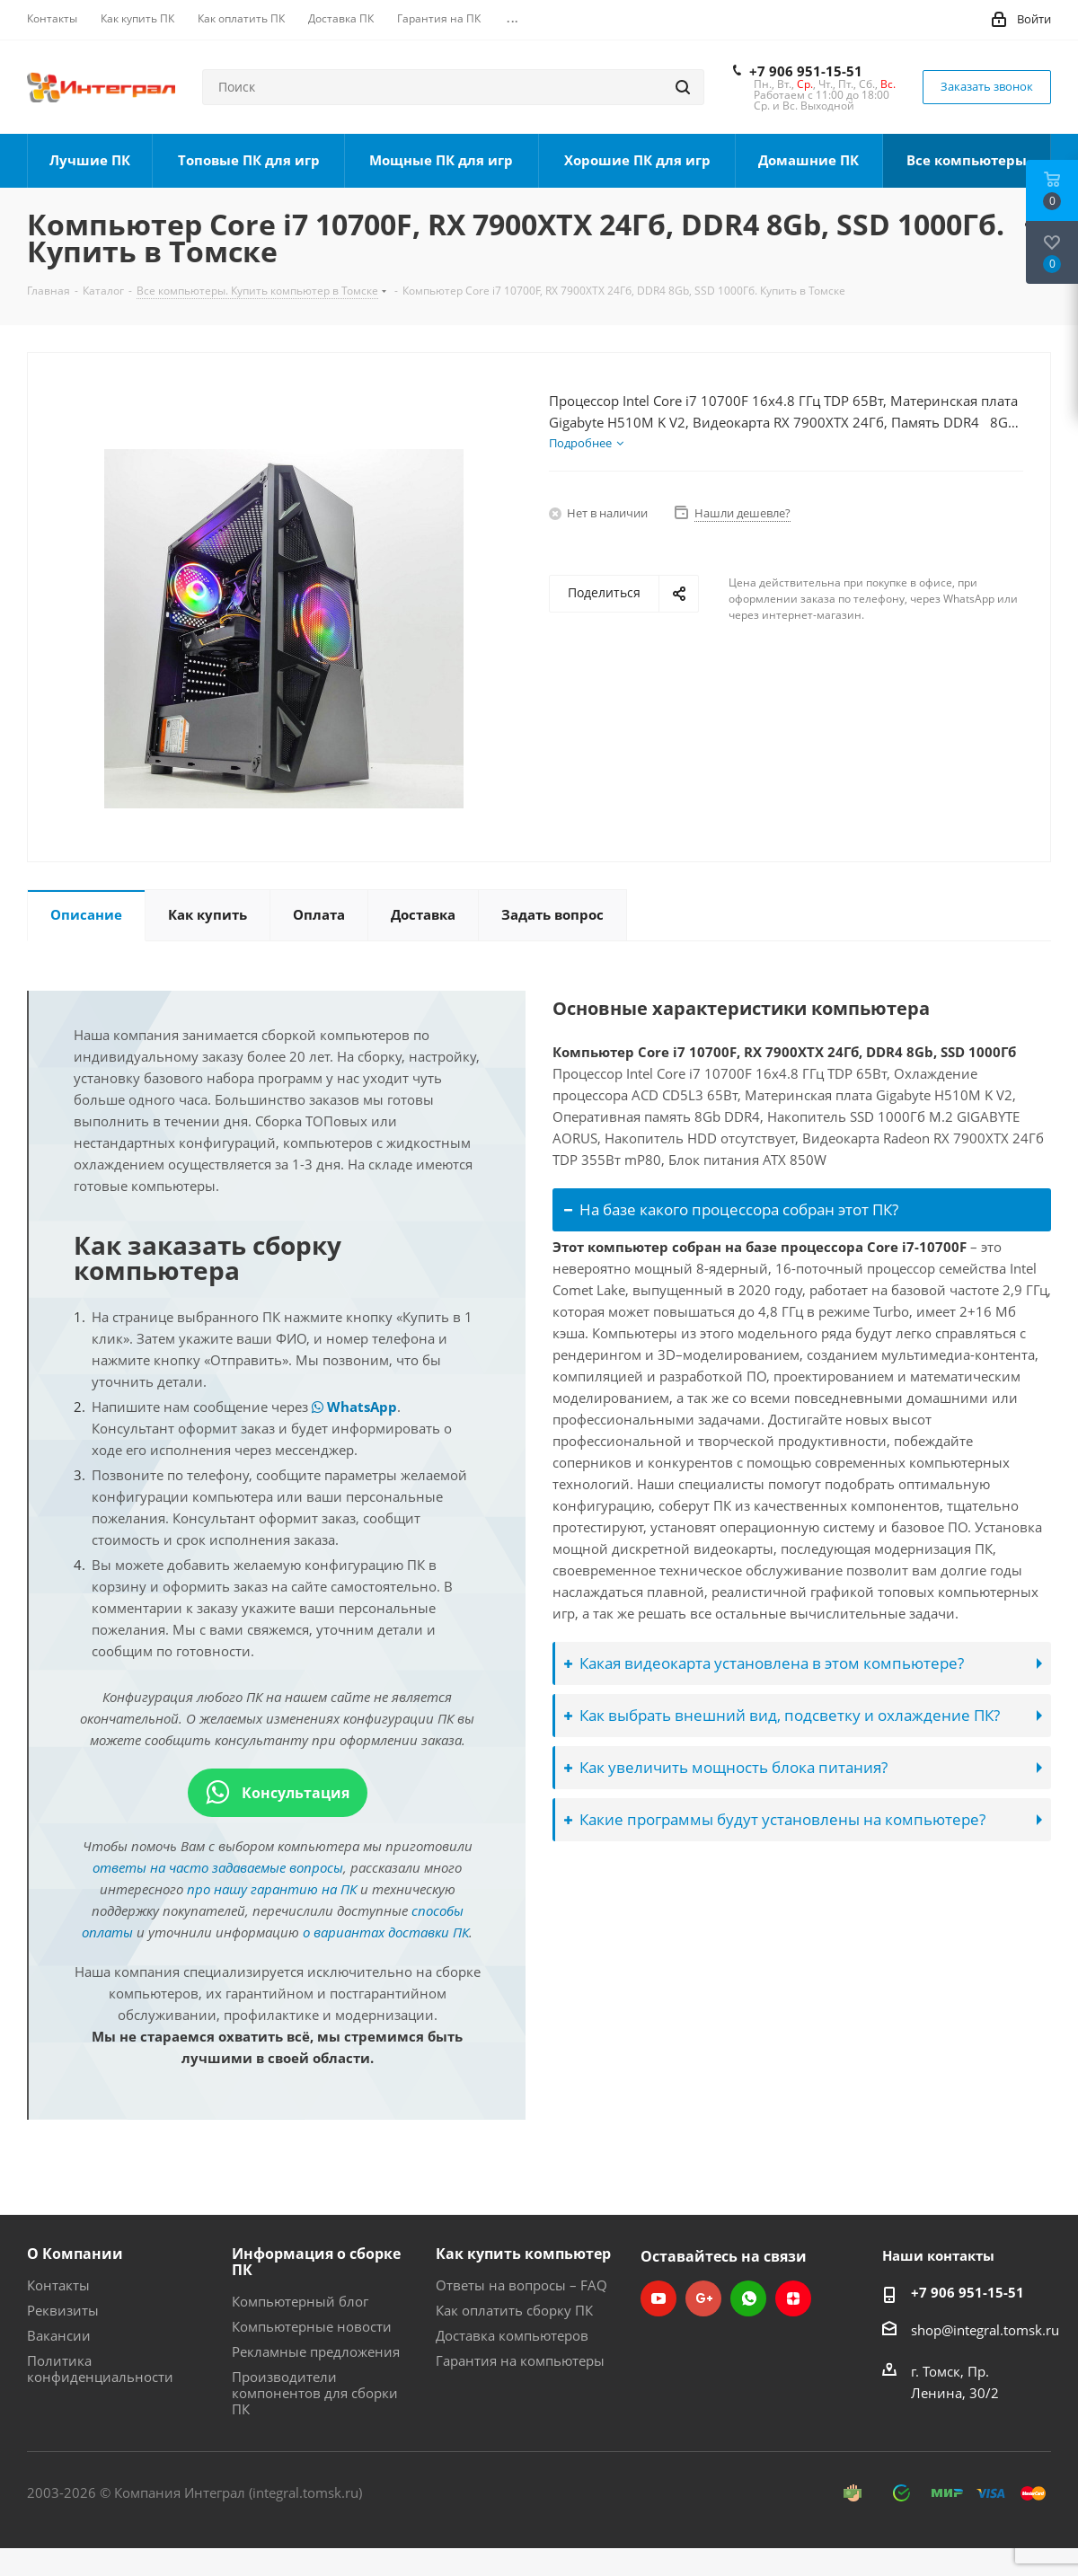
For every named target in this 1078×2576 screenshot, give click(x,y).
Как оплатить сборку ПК (514, 2310)
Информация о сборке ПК (316, 2262)
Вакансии (59, 2335)
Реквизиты (63, 2310)
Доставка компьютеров (512, 2335)
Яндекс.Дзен (793, 2298)
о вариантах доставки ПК (386, 1932)
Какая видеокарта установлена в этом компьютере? (764, 1663)
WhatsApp (354, 1407)
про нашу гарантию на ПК (272, 1889)
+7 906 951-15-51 (805, 71)
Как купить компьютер (523, 2253)
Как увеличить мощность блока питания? (726, 1767)
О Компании (75, 2253)
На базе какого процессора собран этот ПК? (731, 1209)
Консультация (277, 1793)
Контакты (58, 2285)
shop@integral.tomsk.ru (985, 2330)
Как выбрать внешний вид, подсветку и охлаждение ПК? (782, 1715)
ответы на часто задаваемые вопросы (218, 1867)
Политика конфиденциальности (100, 2368)
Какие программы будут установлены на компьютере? (774, 1819)
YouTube (658, 2298)
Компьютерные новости (312, 2326)
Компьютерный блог (300, 2301)
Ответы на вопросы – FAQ (521, 2285)
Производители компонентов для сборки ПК (315, 2393)
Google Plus (703, 2298)
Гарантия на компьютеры (520, 2360)
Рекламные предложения (316, 2351)
